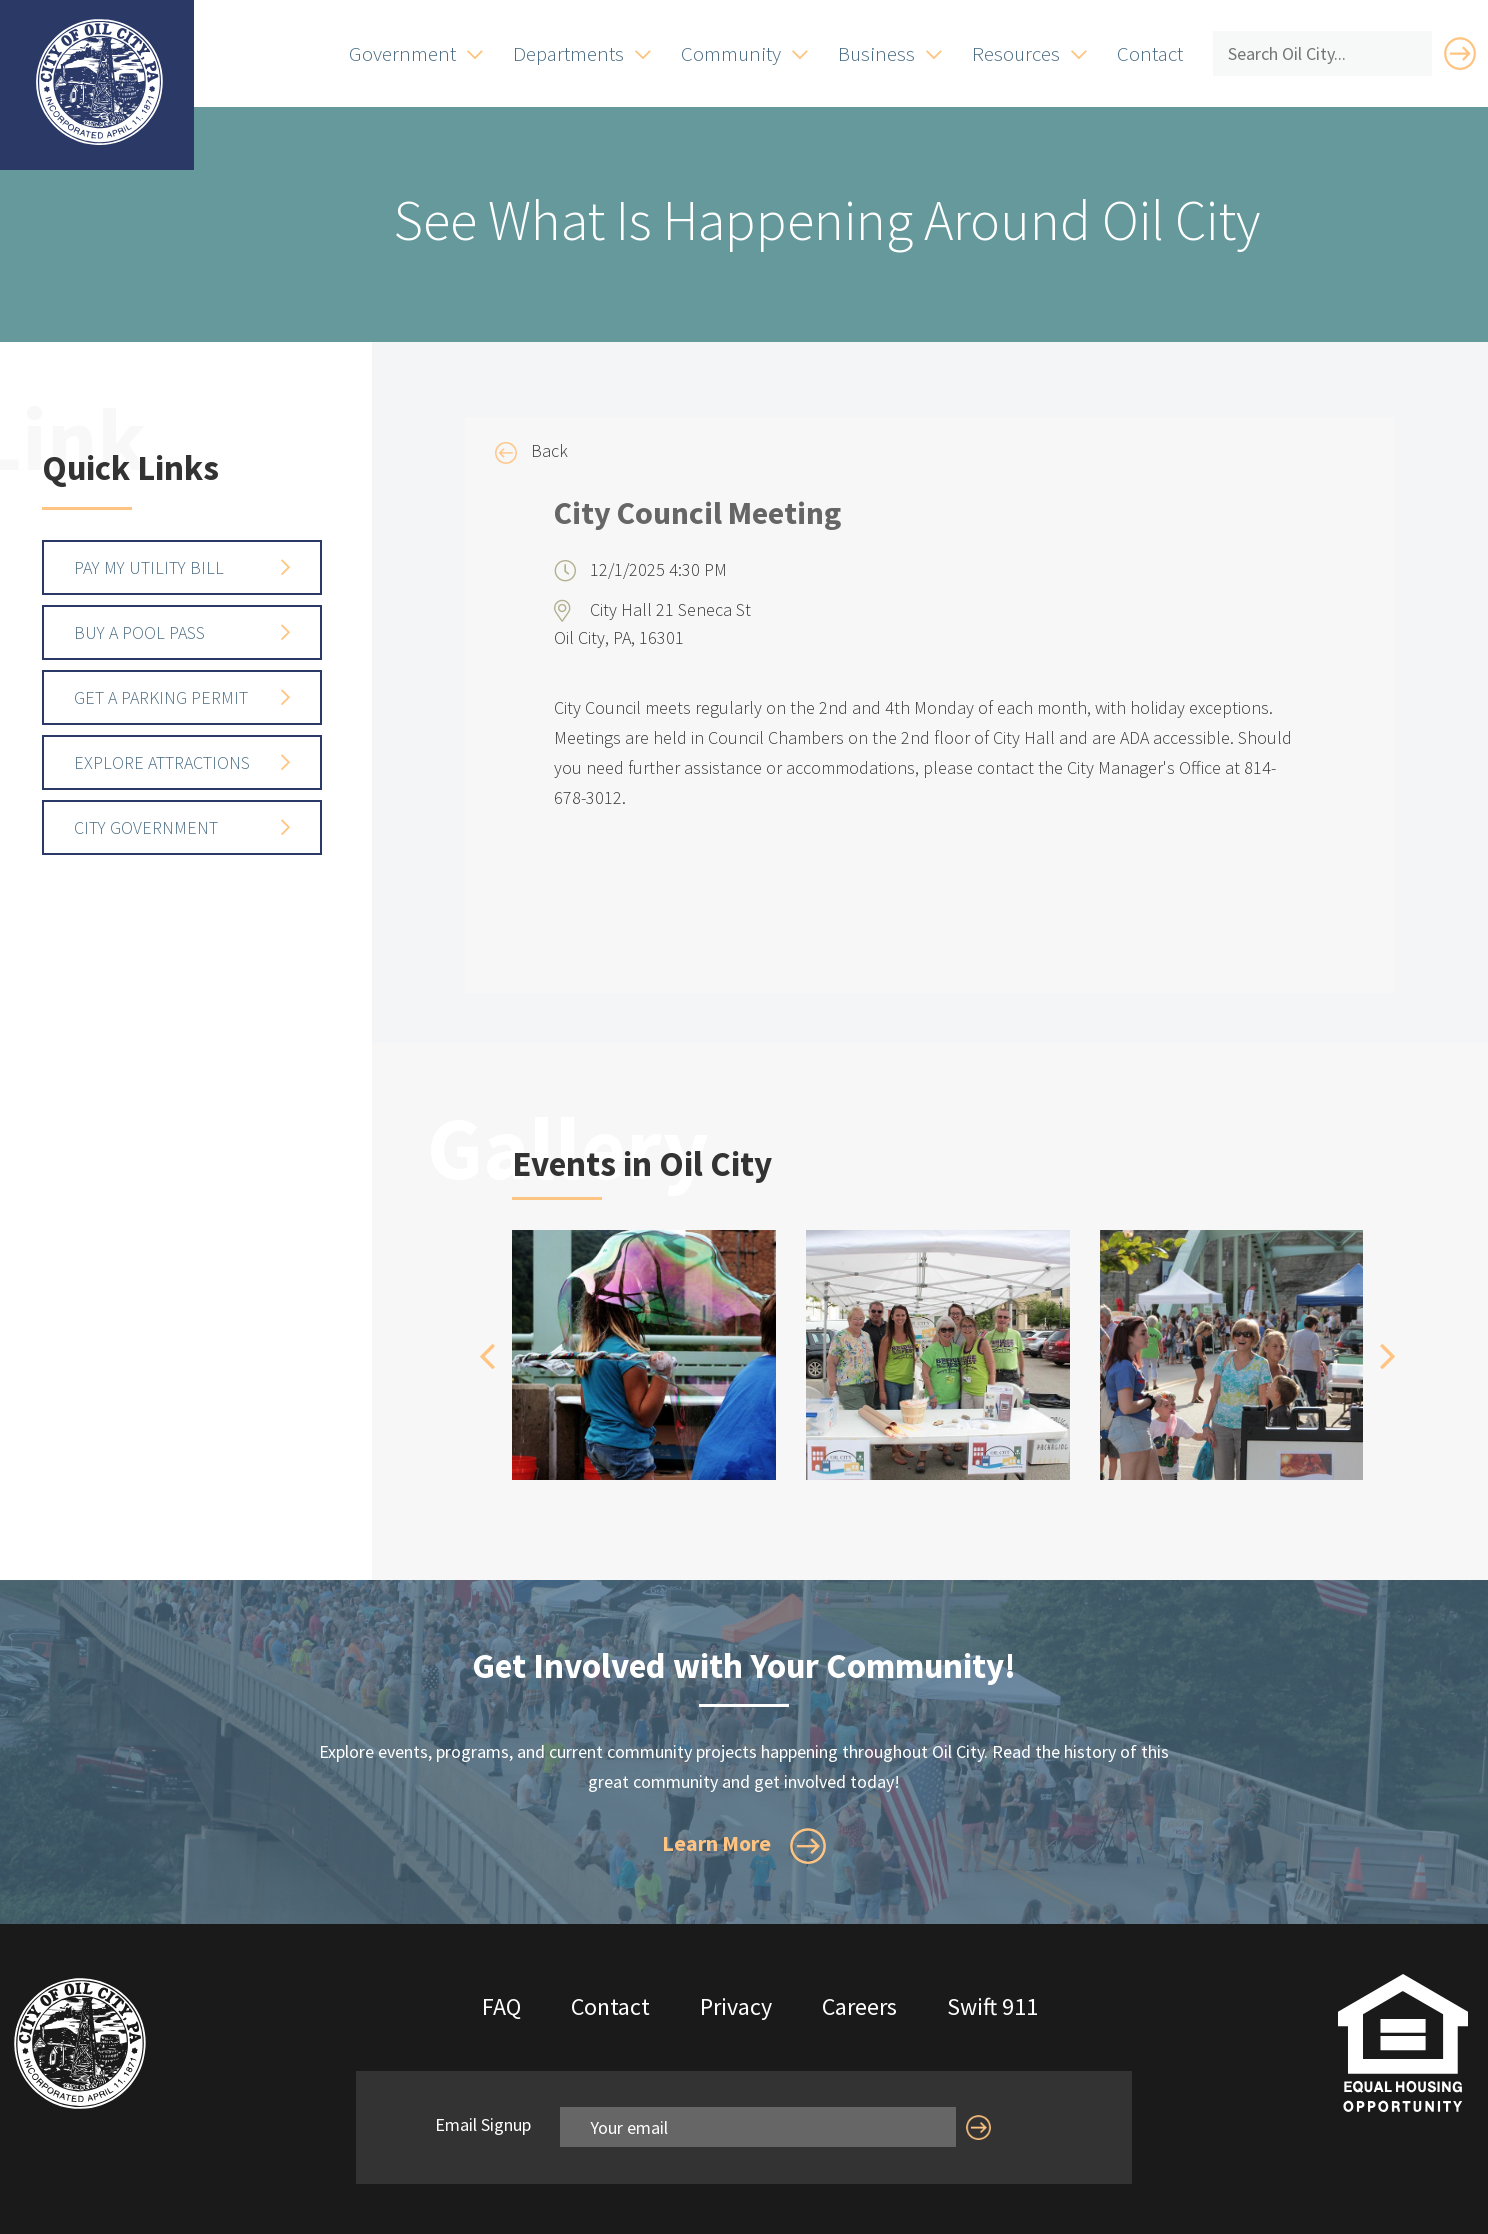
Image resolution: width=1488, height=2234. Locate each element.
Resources (1016, 53)
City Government (146, 827)
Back (531, 451)
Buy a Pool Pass (139, 632)
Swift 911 (992, 2006)
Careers (859, 2006)
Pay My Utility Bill (149, 567)
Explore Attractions (162, 762)
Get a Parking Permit (161, 697)
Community (731, 53)
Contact (1150, 53)
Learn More (744, 1846)
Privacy (736, 2006)
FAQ (501, 2006)
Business (876, 53)
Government (402, 53)
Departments (568, 53)
